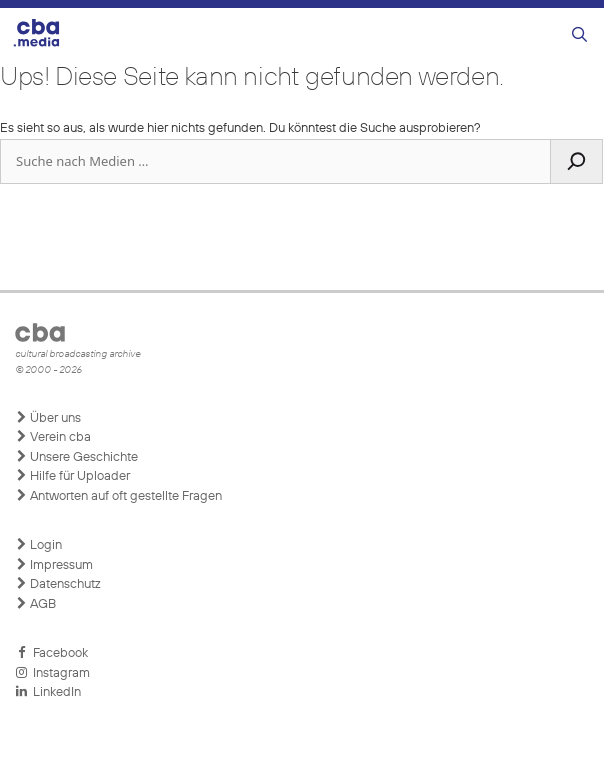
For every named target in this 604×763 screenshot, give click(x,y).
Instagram (52, 673)
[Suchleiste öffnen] (579, 35)
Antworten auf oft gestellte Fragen (118, 496)
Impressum (54, 565)
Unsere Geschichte (76, 457)
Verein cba (53, 437)
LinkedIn (48, 692)
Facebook (51, 653)
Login (38, 545)
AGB (35, 604)
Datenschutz (58, 584)
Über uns (48, 418)
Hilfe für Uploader (72, 476)
